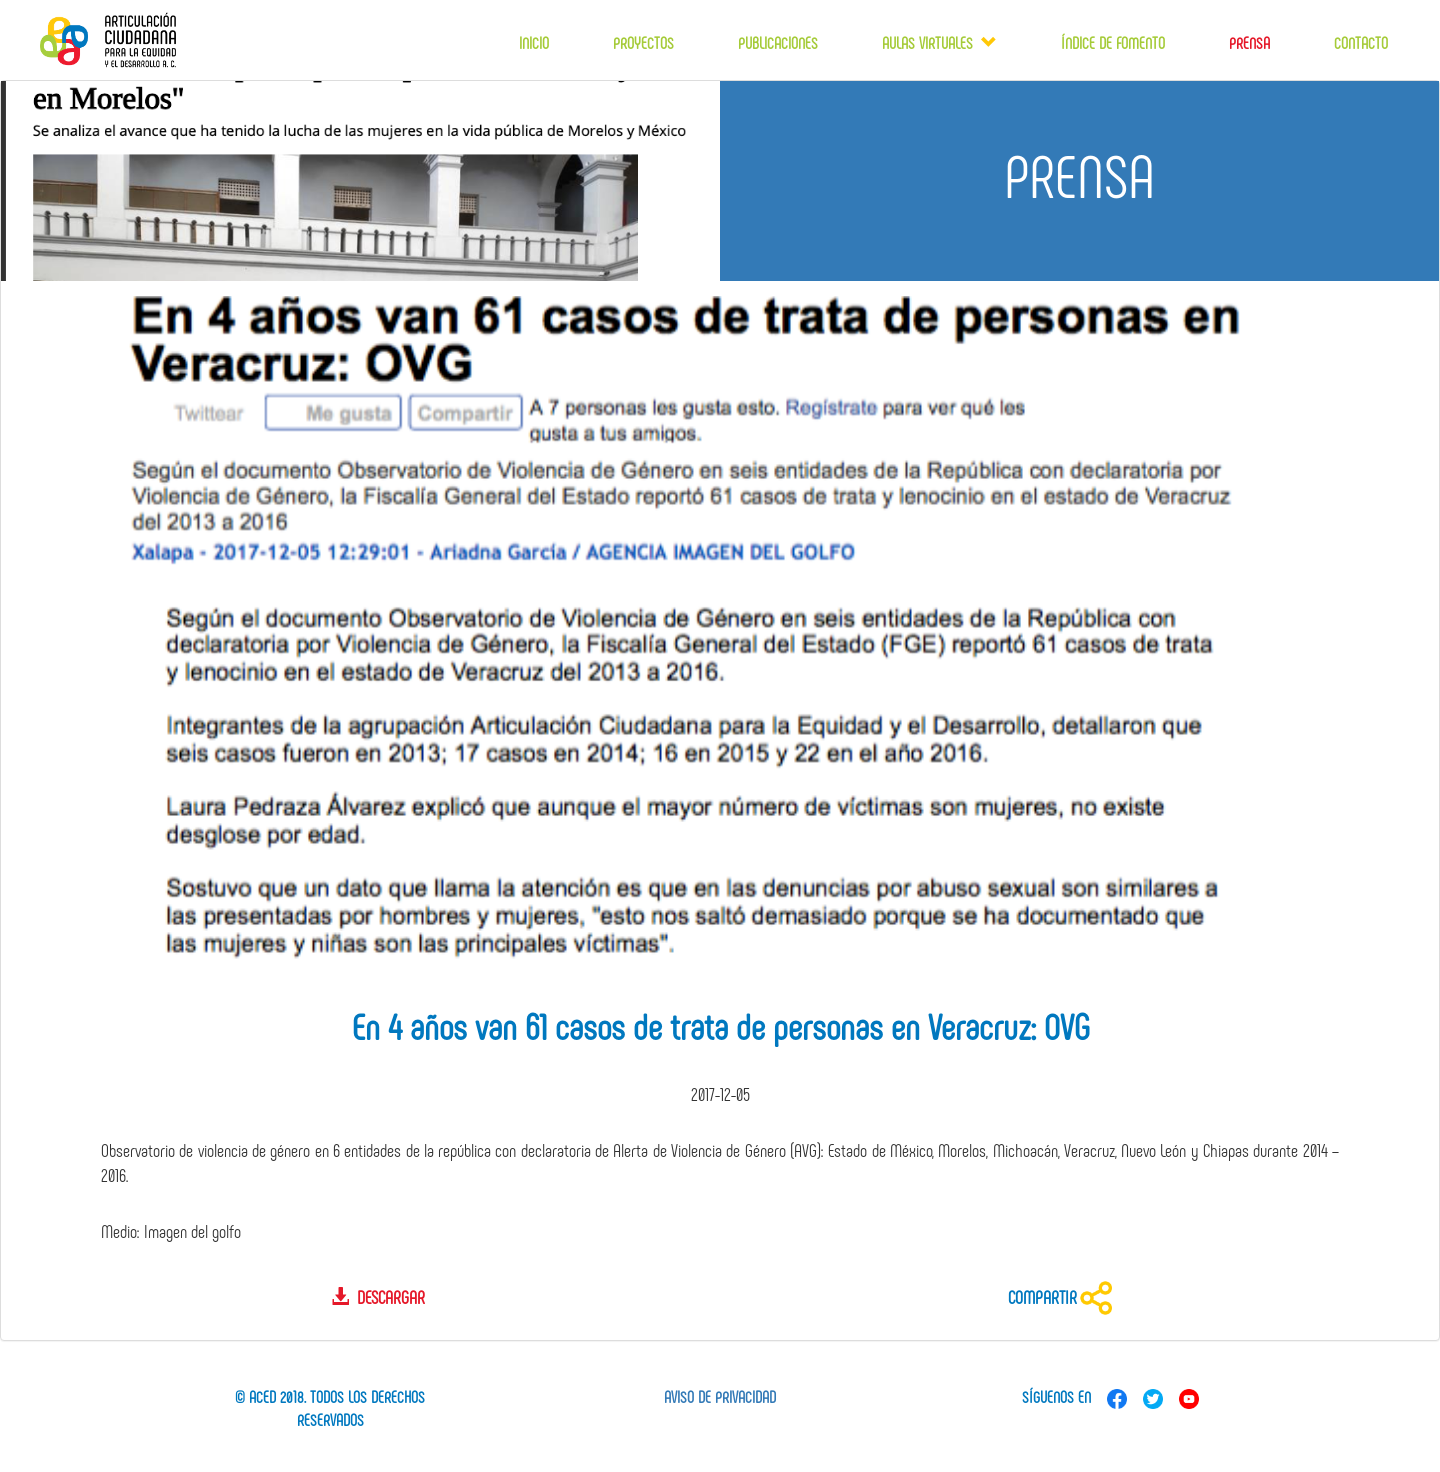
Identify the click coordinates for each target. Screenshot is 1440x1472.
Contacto (1361, 42)
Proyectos (643, 42)
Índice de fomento (1113, 42)
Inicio (534, 42)
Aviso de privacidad (720, 1396)
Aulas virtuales (931, 42)
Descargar (378, 1297)
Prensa (1249, 42)
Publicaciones (778, 42)
